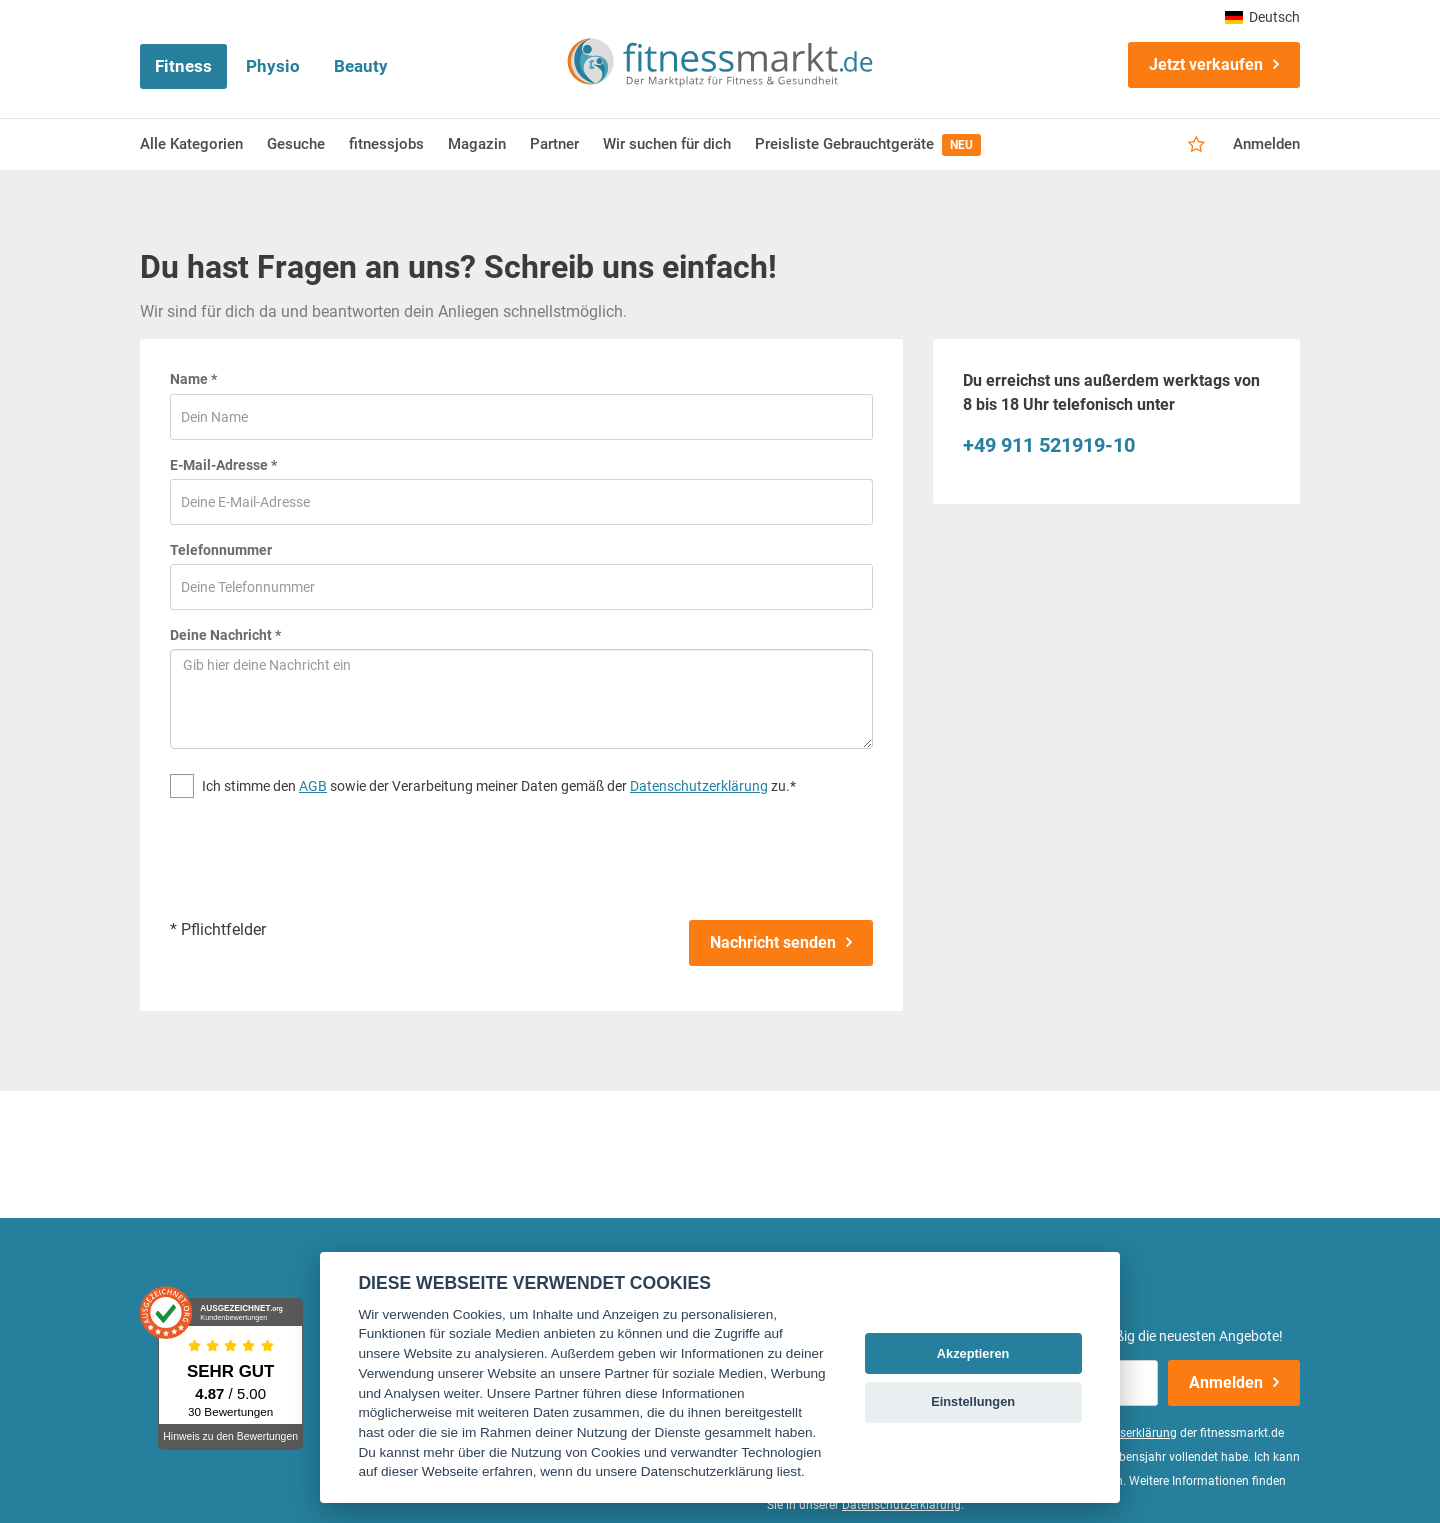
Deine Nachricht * (225, 635)
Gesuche (296, 144)
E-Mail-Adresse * (223, 465)
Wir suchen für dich (667, 144)
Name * (193, 379)
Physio (273, 66)
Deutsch (1262, 17)
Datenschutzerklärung (699, 786)
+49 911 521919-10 (1049, 445)
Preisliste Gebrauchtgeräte (868, 145)
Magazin (477, 144)
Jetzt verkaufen (1206, 64)
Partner (554, 144)
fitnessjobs (386, 144)
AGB (313, 786)
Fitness (183, 66)
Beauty (361, 66)
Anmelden (1266, 144)
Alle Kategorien (191, 144)
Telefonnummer (221, 550)
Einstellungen (973, 1401)
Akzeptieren (973, 1353)
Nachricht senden (773, 942)
